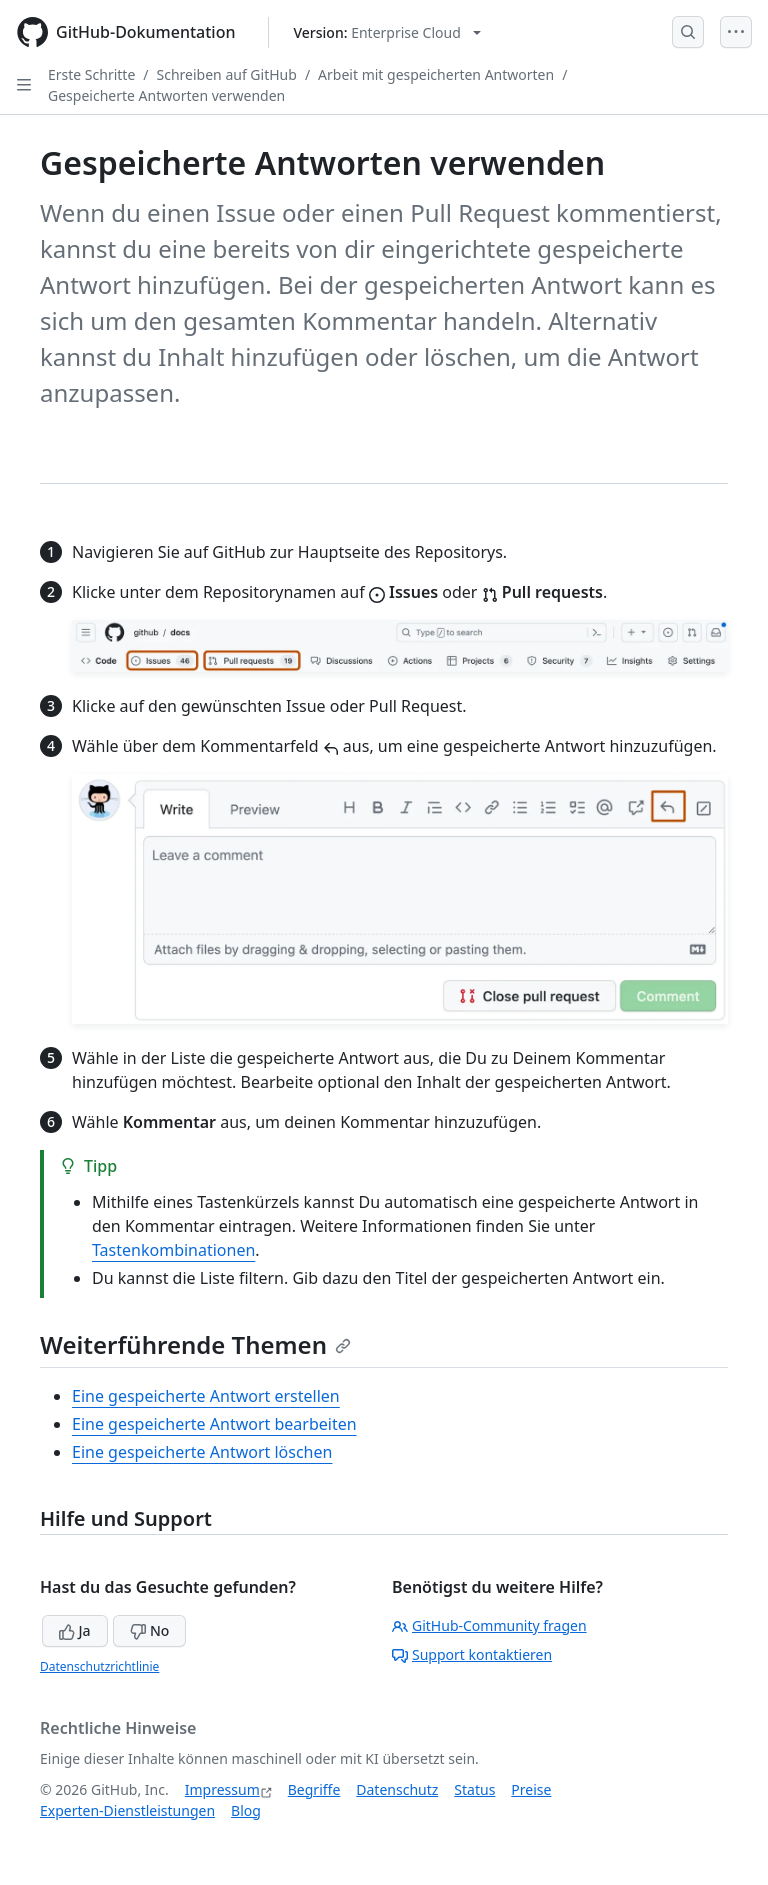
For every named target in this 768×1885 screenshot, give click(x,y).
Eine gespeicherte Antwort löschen (202, 1452)
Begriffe (314, 1789)
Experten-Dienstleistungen (127, 1810)
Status (474, 1789)
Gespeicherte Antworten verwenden (166, 95)
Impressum (222, 1789)
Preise (531, 1789)
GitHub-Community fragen (489, 1625)
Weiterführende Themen (195, 1344)
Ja (75, 1630)
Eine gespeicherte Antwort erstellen (206, 1396)
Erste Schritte (91, 74)
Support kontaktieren (472, 1654)
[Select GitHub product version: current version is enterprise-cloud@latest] (387, 32)
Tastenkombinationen (173, 1250)
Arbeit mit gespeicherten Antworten (436, 74)
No (149, 1630)
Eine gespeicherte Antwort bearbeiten (214, 1424)
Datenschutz (397, 1789)
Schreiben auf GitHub (227, 74)
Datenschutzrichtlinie (99, 1666)
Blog (246, 1810)
